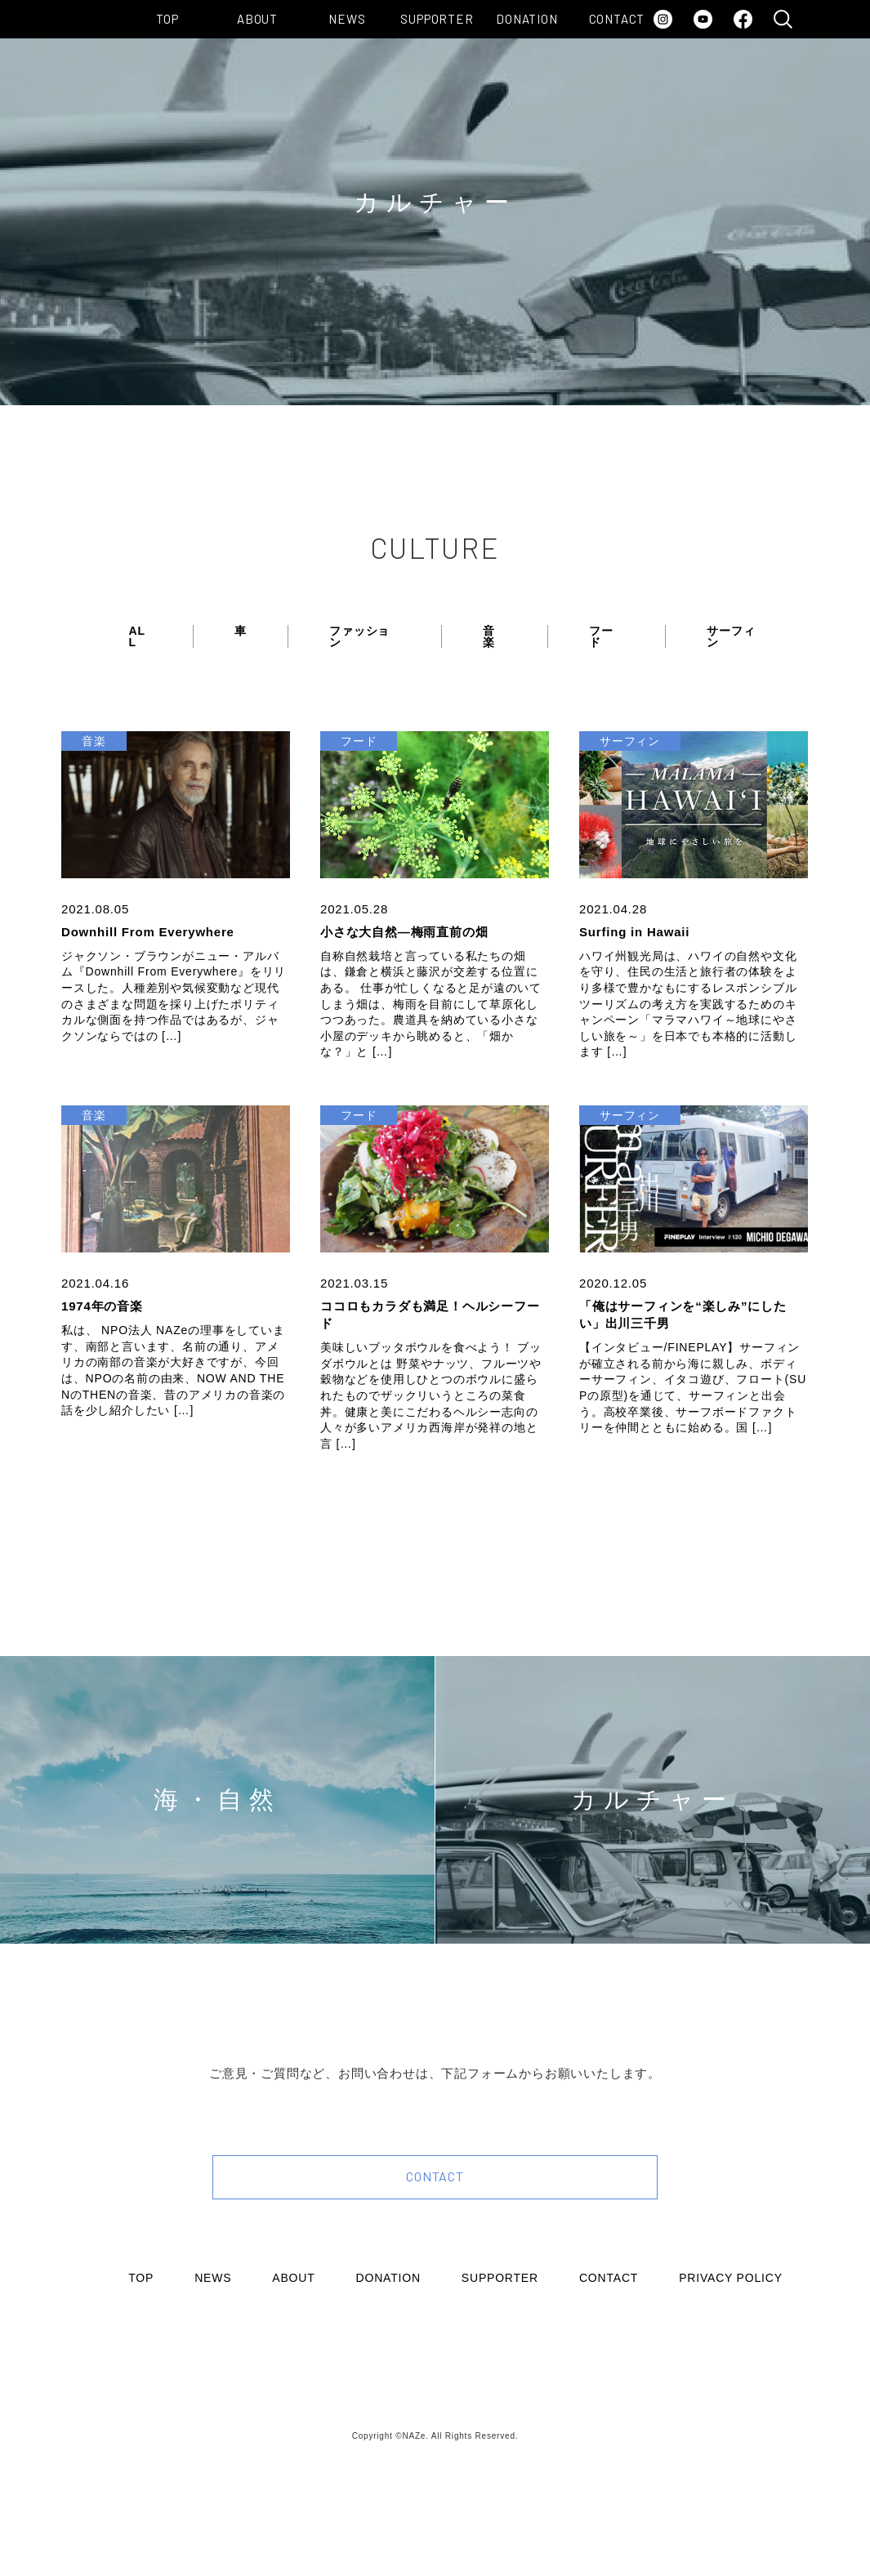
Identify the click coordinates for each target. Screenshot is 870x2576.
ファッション (359, 636)
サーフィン (731, 636)
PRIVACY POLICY (731, 2277)
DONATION (526, 18)
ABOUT (257, 18)
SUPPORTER (436, 18)
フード (601, 636)
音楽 (489, 636)
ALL (137, 636)
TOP (167, 18)
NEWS (346, 18)
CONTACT (617, 18)
